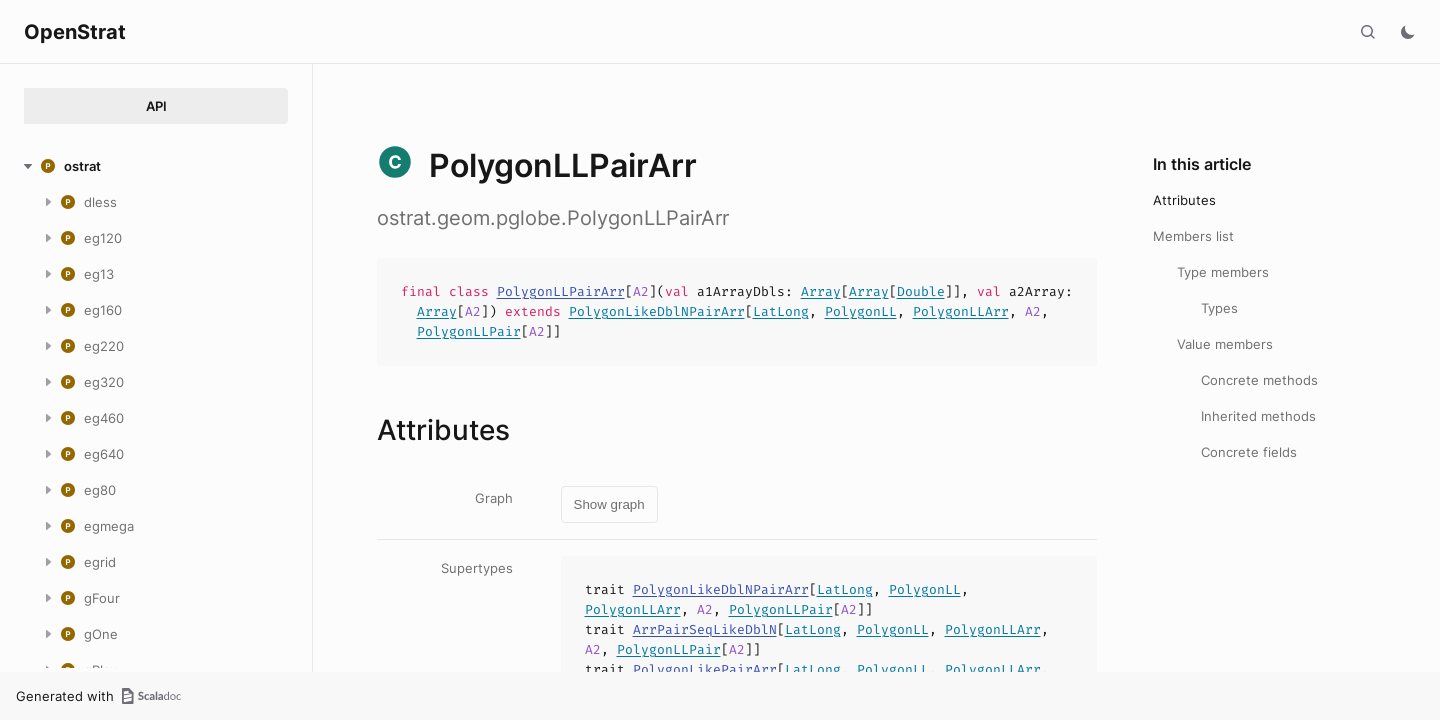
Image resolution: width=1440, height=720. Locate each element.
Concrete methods (1259, 380)
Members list (1193, 236)
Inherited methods (1258, 416)
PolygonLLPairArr (561, 291)
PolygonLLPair (469, 331)
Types (1219, 308)
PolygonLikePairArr (705, 669)
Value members (1225, 344)
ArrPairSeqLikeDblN (705, 629)
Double (921, 291)
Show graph (609, 504)
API (156, 106)
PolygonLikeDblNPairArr (657, 311)
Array (821, 291)
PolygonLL (861, 311)
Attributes (1184, 200)
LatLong (781, 311)
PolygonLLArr (961, 311)
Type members (1223, 272)
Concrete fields (1249, 452)
